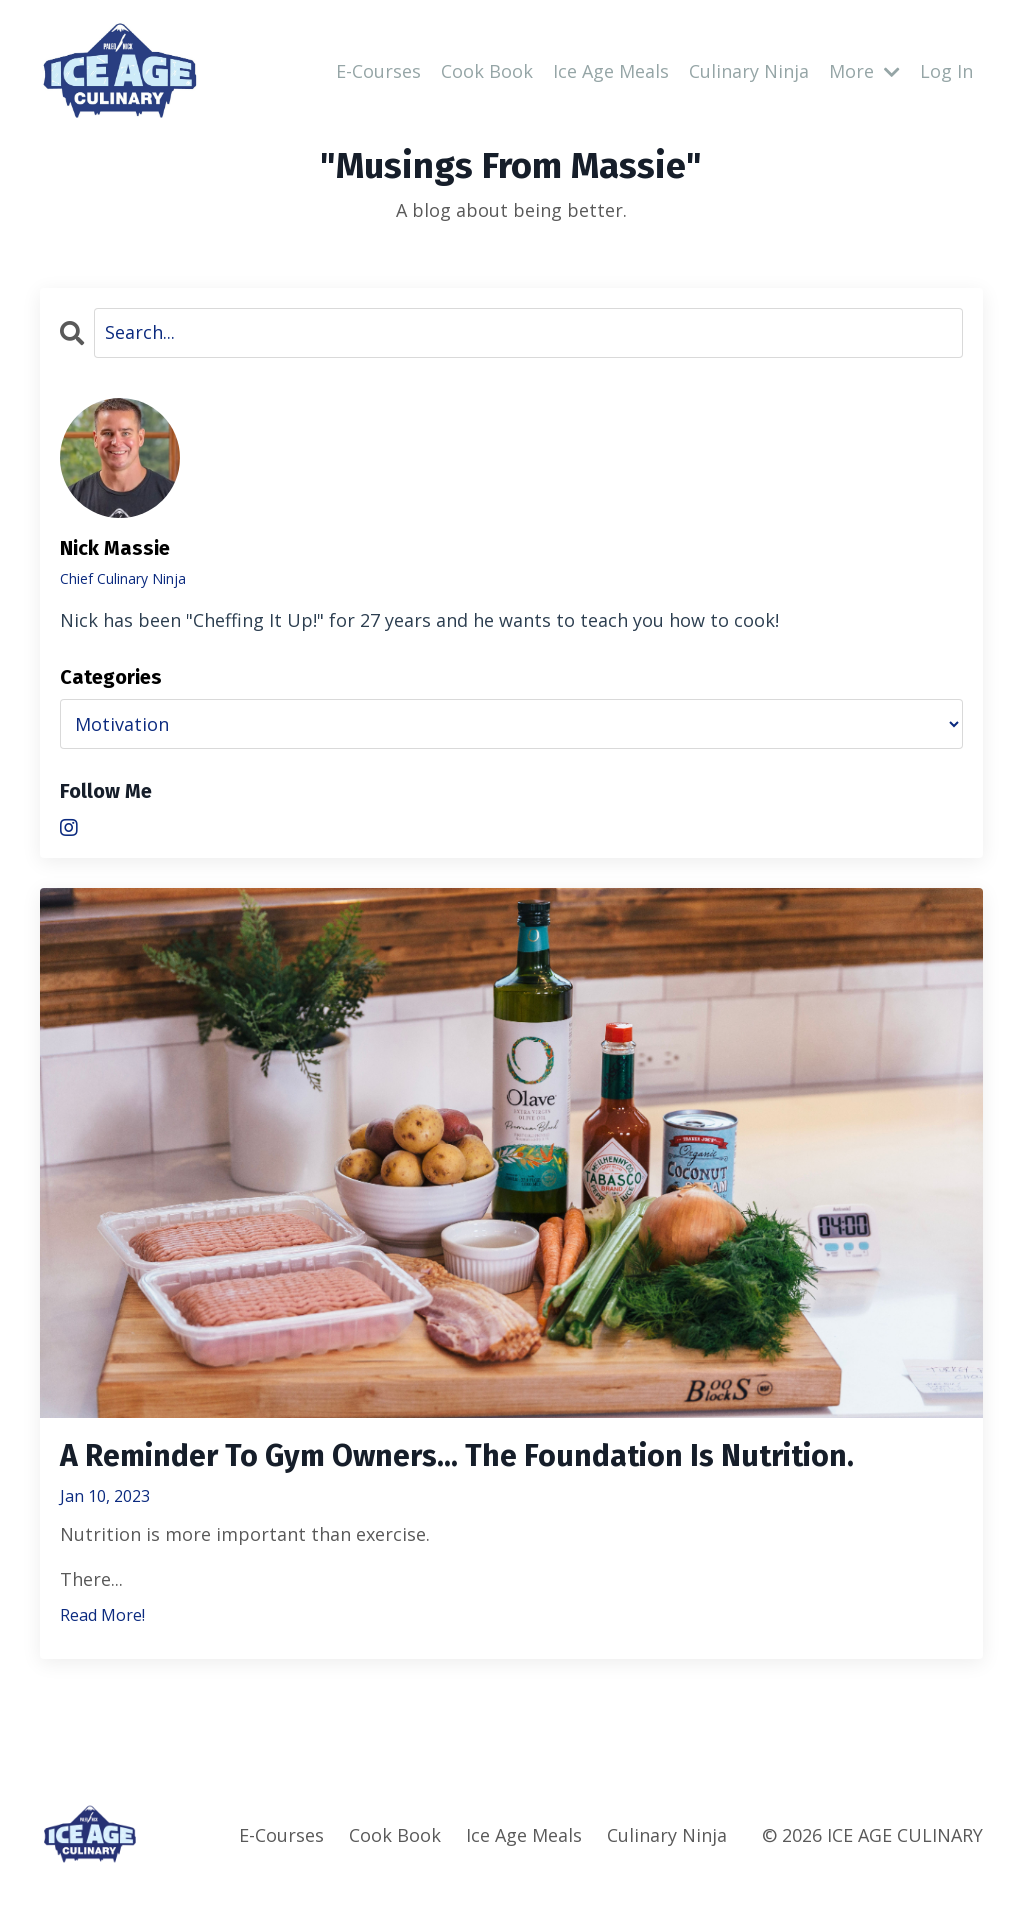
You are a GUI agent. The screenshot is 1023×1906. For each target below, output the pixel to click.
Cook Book (487, 71)
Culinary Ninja (749, 71)
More (864, 71)
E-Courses (378, 71)
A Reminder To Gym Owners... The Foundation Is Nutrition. (457, 1456)
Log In (946, 71)
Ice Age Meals (611, 71)
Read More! (102, 1615)
